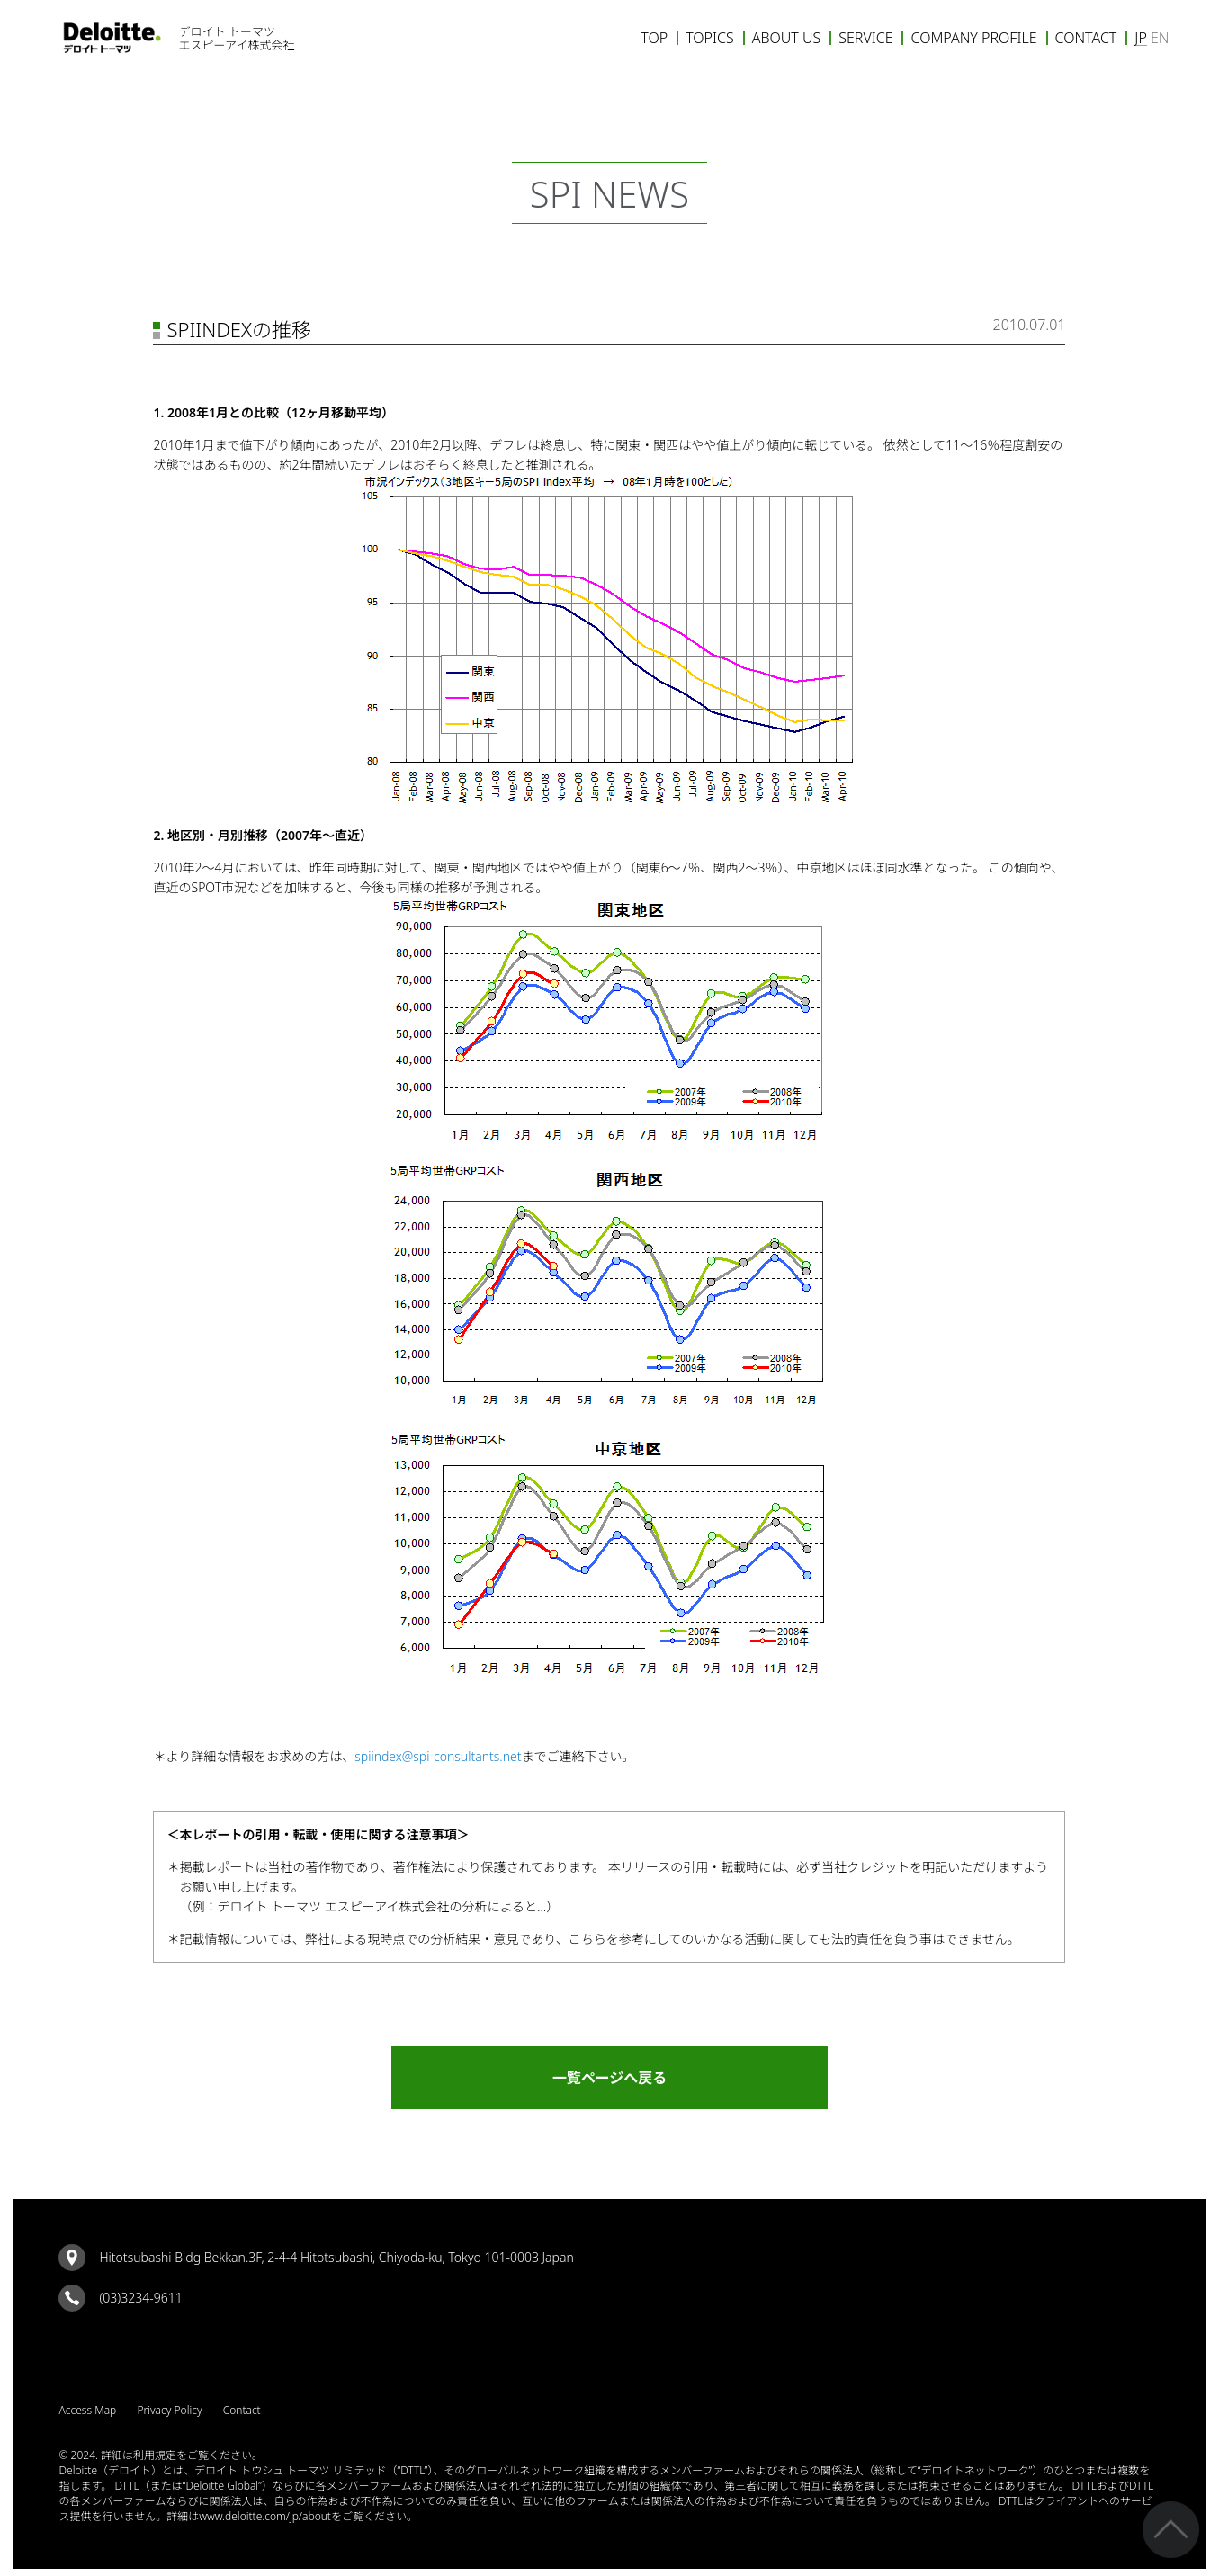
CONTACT (1086, 38)
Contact (242, 2416)
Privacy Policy (169, 2416)
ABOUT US (786, 38)
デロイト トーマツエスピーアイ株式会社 (237, 38)
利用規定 (154, 2461)
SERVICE (865, 38)
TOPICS (710, 38)
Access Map (87, 2416)
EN (1160, 38)
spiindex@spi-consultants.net (437, 1756)
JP (1140, 38)
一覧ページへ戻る (610, 2084)
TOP (654, 38)
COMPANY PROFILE (973, 38)
